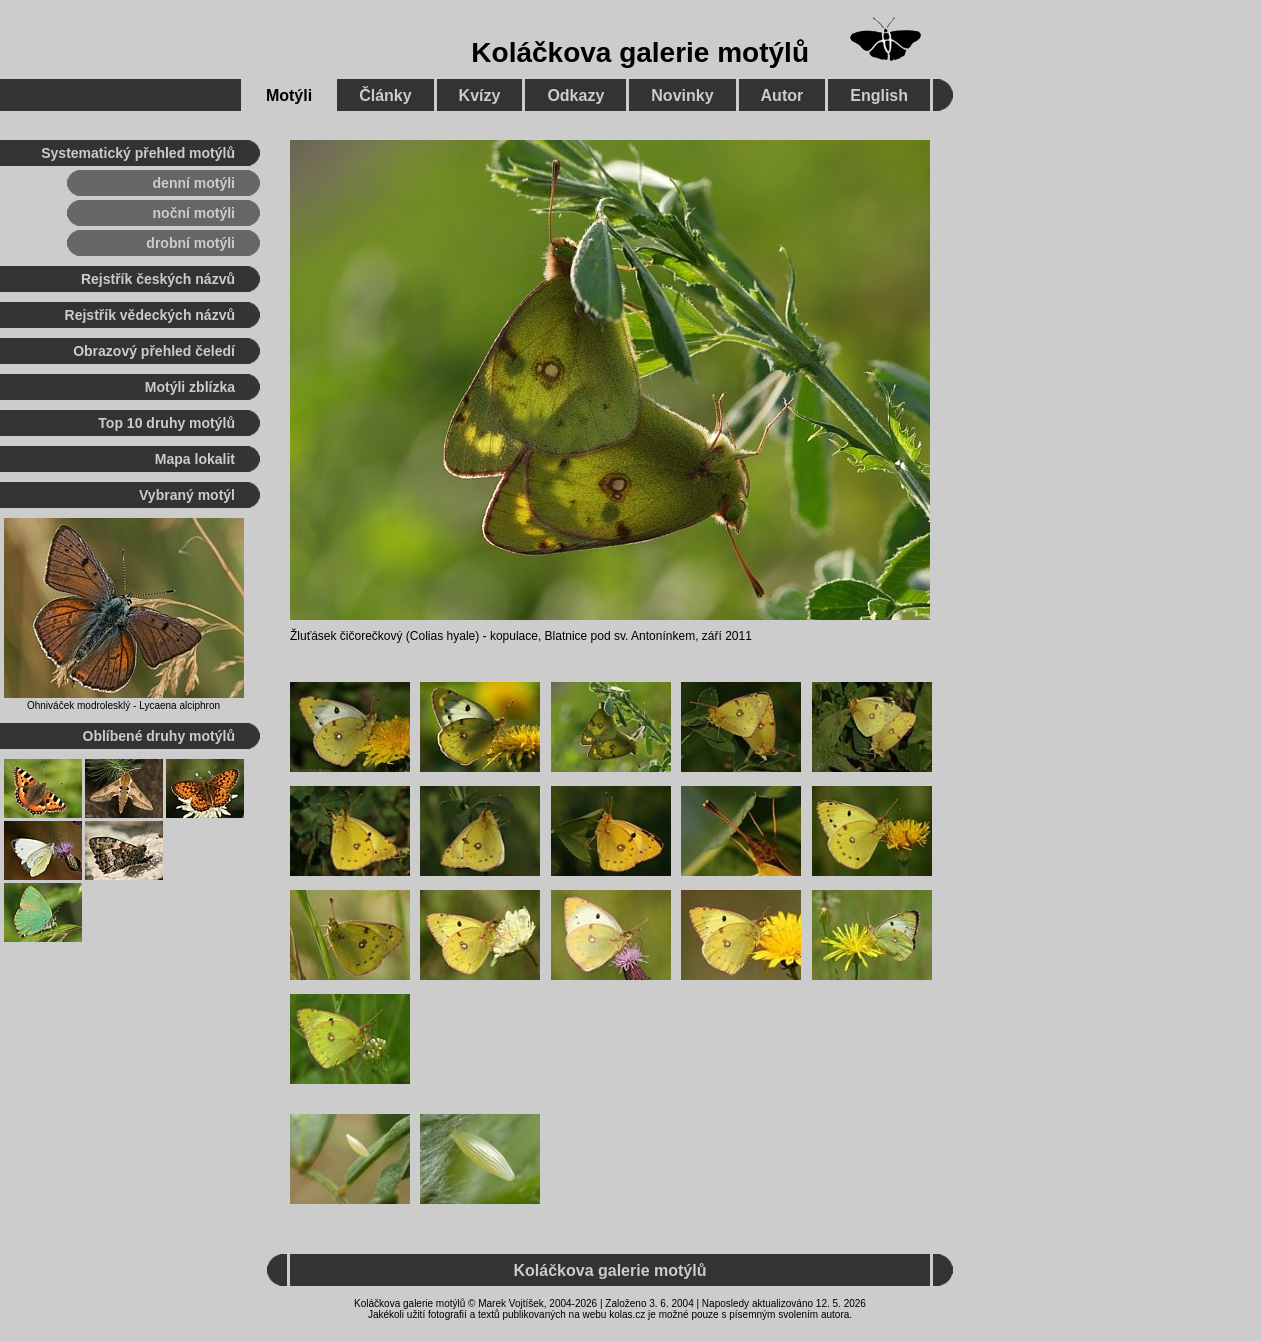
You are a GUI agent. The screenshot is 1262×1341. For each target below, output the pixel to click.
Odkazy (575, 95)
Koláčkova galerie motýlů (640, 52)
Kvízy (480, 95)
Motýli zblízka (190, 387)
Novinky (682, 95)
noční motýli (194, 213)
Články (385, 95)
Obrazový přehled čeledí (154, 351)
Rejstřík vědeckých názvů (150, 315)
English (879, 95)
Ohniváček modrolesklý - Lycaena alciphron (123, 705)
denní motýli (194, 183)
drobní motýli (190, 243)
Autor (782, 95)
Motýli (289, 95)
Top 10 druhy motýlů (166, 423)
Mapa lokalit (195, 459)
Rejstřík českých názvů (158, 279)
